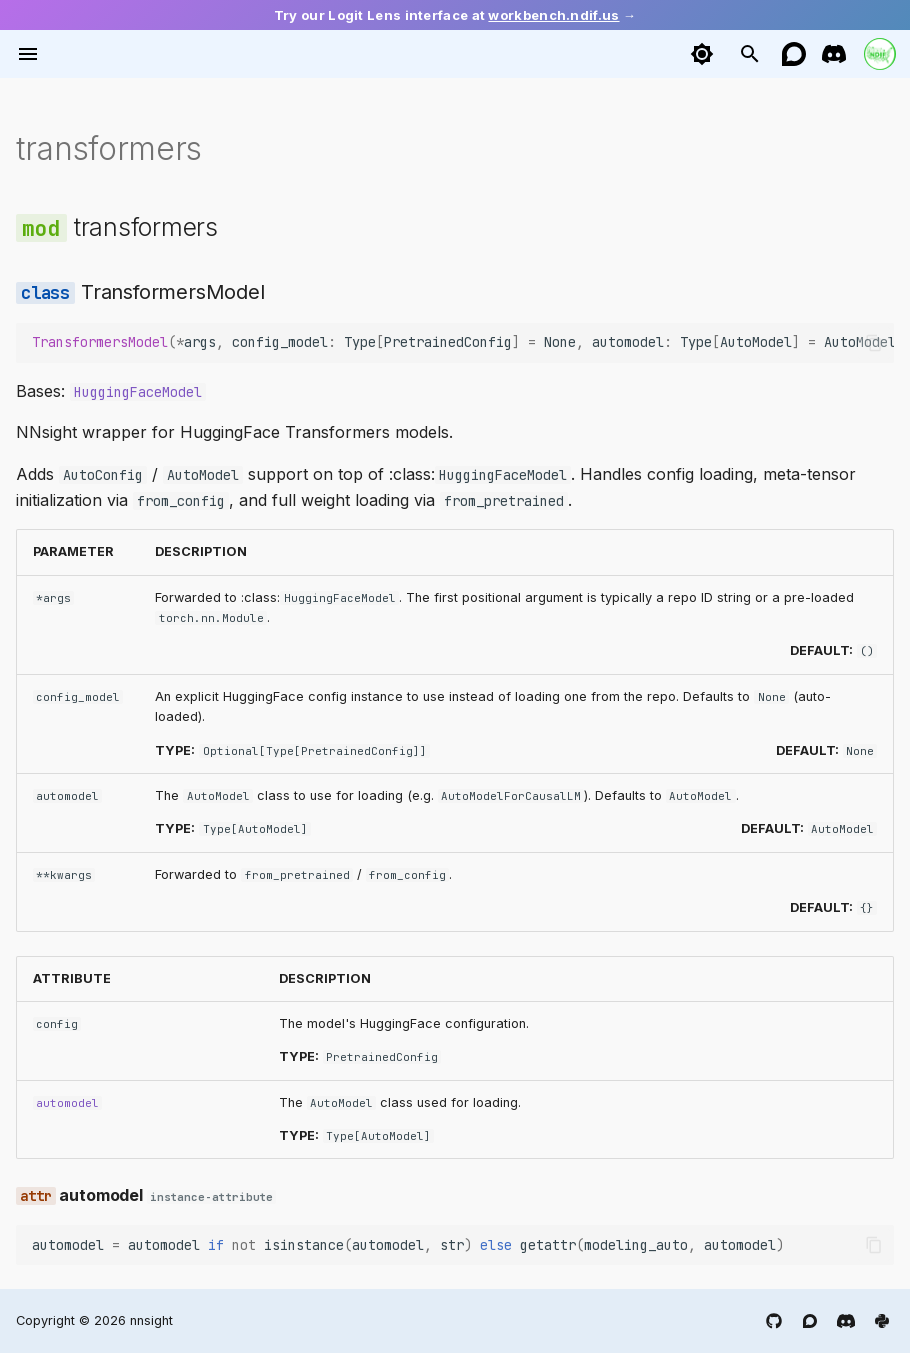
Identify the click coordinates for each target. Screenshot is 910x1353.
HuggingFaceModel (138, 392)
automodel (67, 1103)
